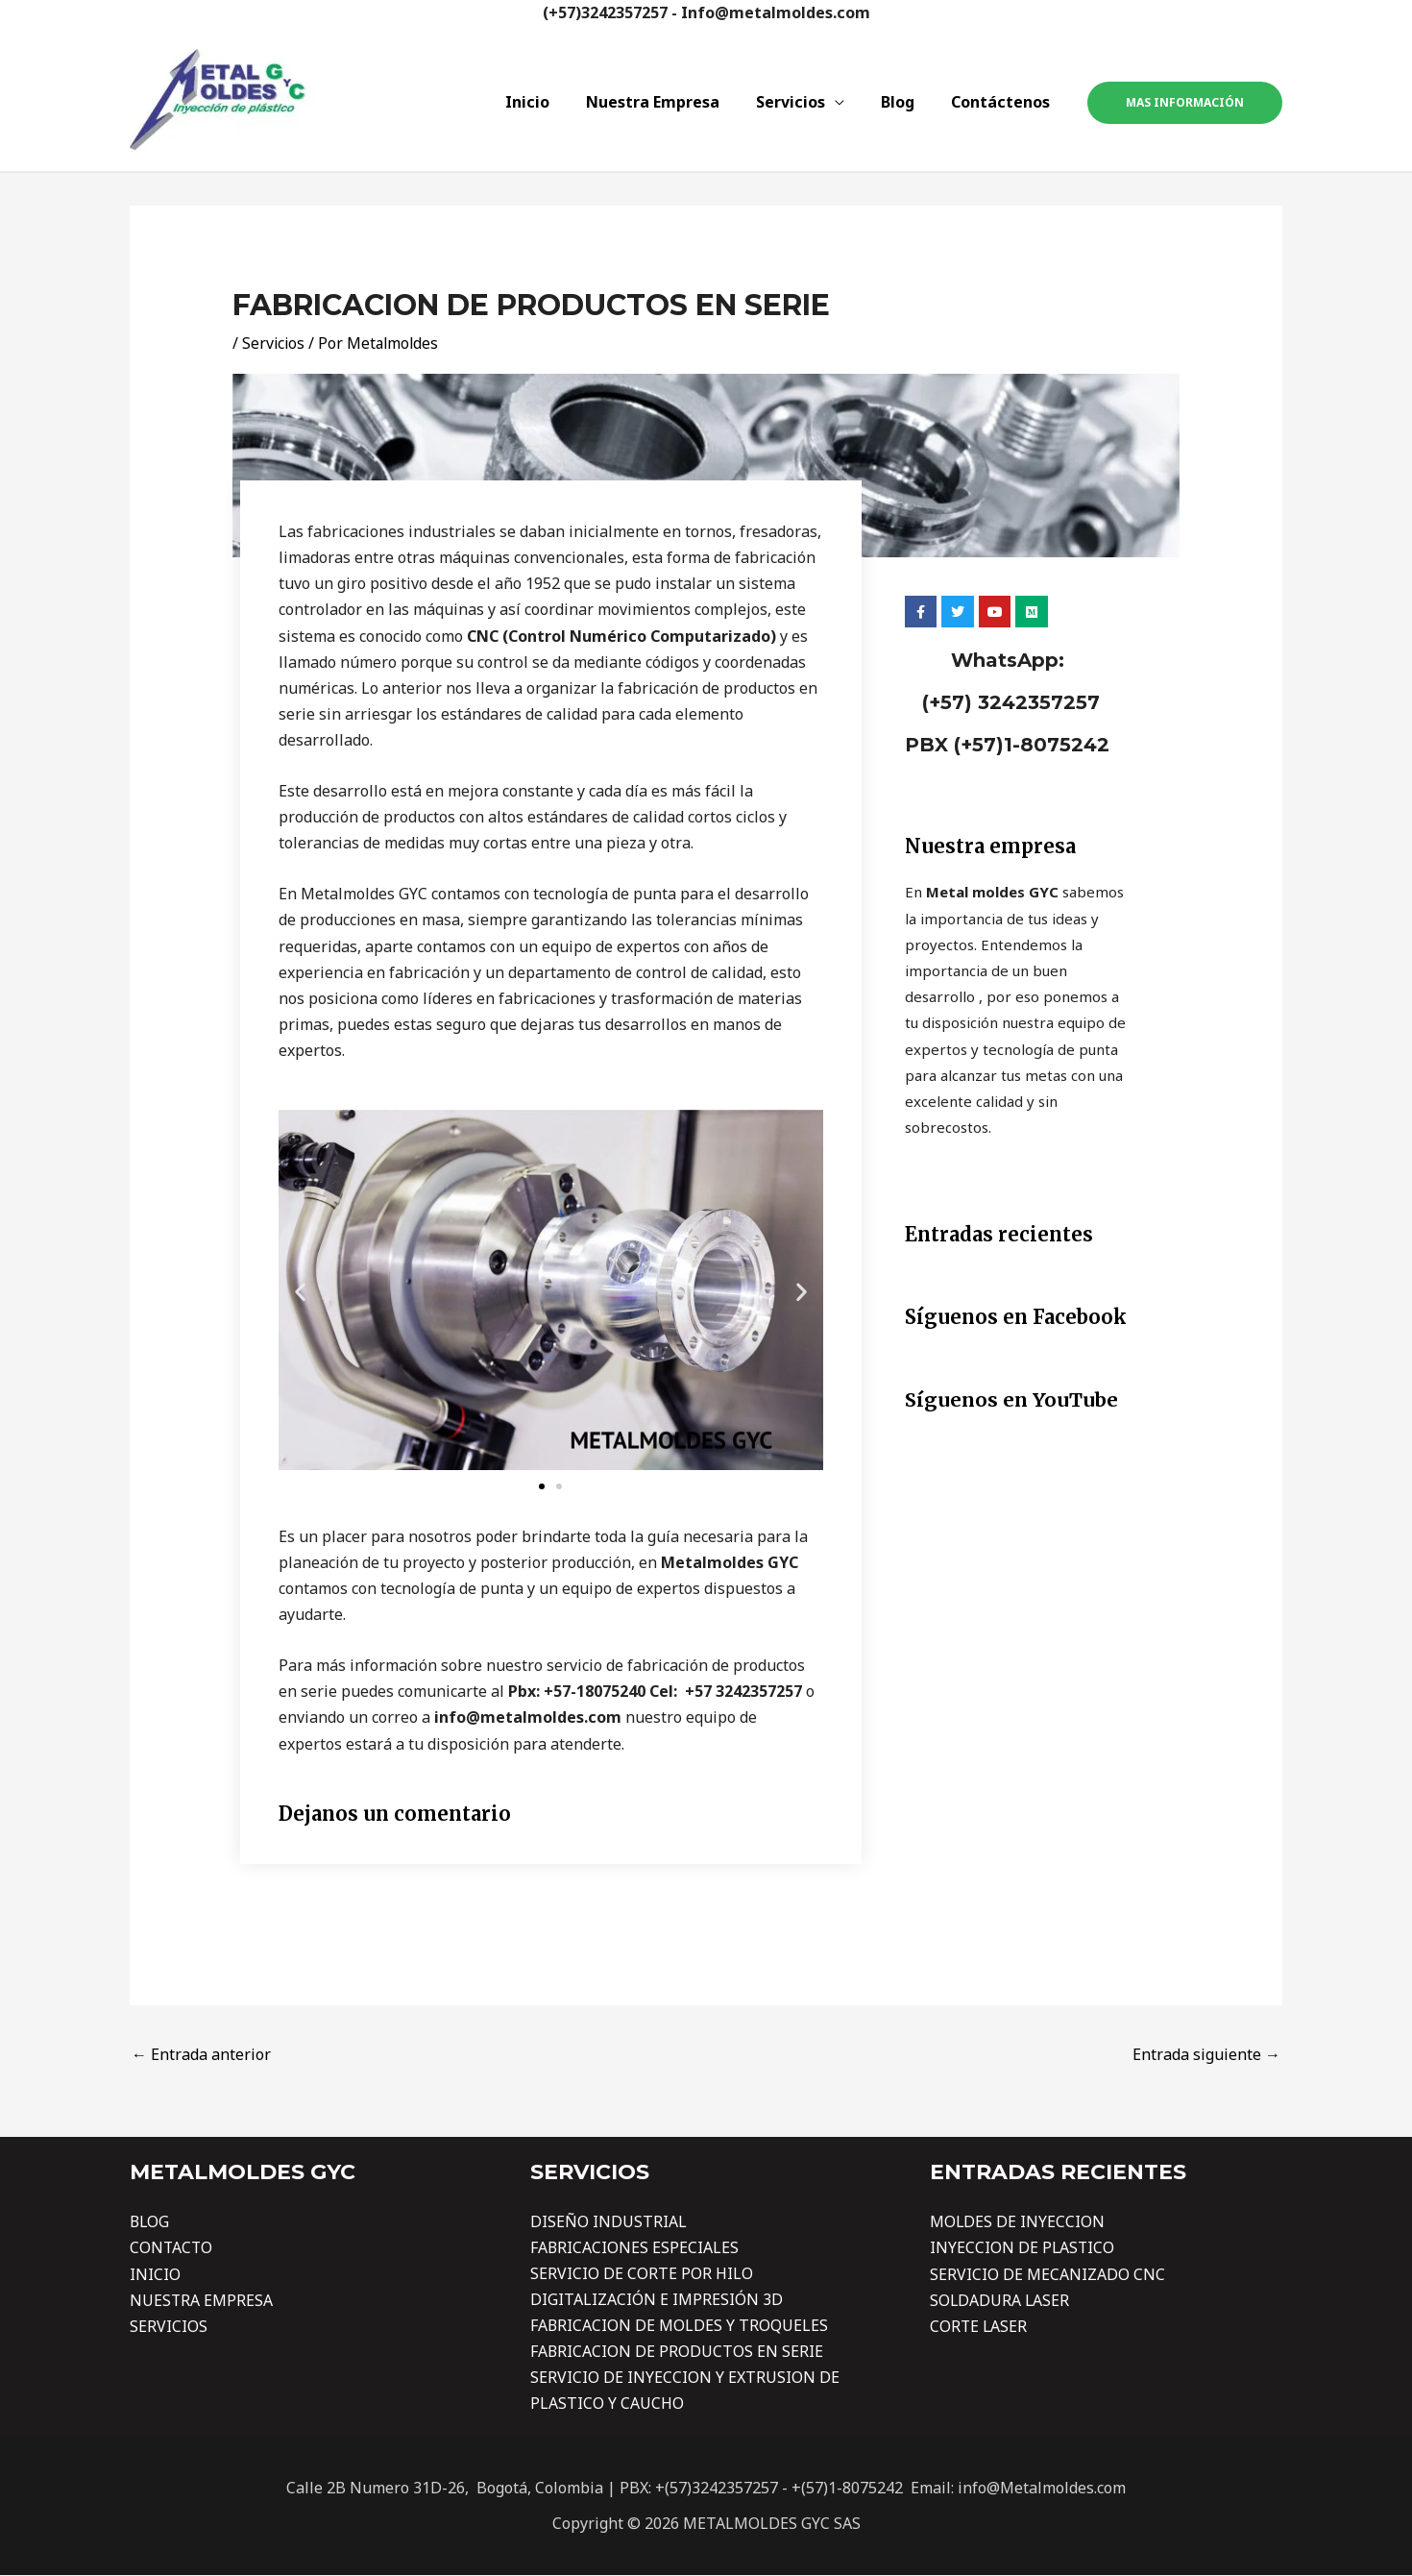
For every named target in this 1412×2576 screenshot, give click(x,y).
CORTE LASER (979, 2326)
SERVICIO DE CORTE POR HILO (641, 2274)
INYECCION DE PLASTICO (1023, 2247)
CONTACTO (172, 2247)
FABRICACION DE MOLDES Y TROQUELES (679, 2326)
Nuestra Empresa (673, 101)
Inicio (553, 101)
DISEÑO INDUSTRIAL (608, 2221)
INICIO (155, 2274)
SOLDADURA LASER (1000, 2300)
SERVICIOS (168, 2326)
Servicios (805, 101)
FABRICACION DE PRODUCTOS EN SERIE (677, 2352)
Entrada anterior (201, 2054)
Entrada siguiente (1206, 2054)
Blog (906, 101)
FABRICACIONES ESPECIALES (635, 2247)
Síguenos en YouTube (1012, 1399)
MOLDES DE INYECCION (1018, 2221)
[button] (300, 1292)
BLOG (150, 2221)
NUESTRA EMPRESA (202, 2300)
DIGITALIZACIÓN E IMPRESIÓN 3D (656, 2300)
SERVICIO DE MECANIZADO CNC (1047, 2274)
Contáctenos (1003, 101)
